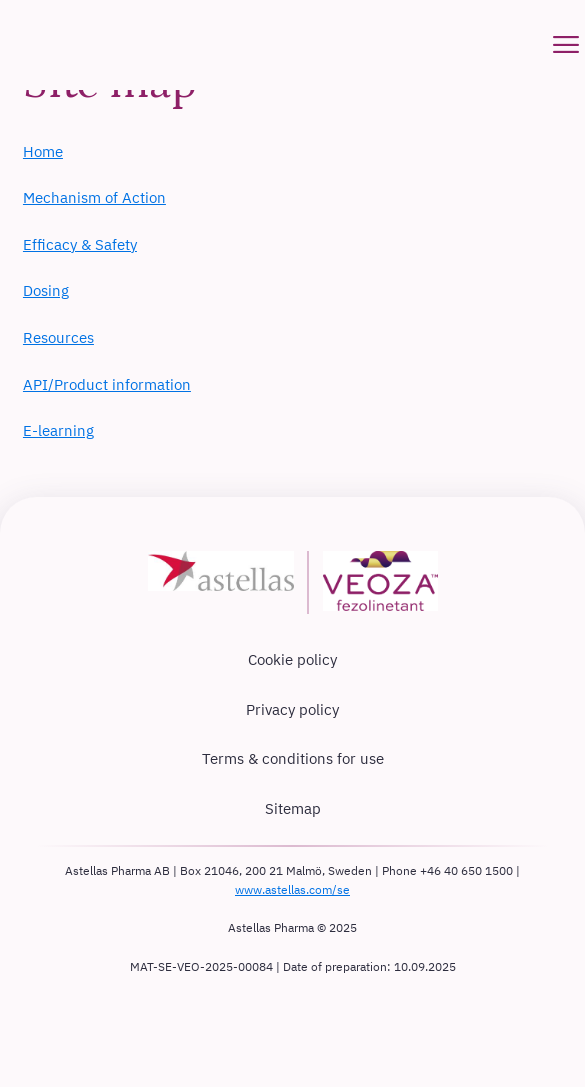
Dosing (46, 290)
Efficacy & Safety (80, 244)
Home (43, 151)
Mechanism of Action (94, 197)
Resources (58, 337)
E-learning (58, 430)
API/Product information (107, 384)
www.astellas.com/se (292, 889)
